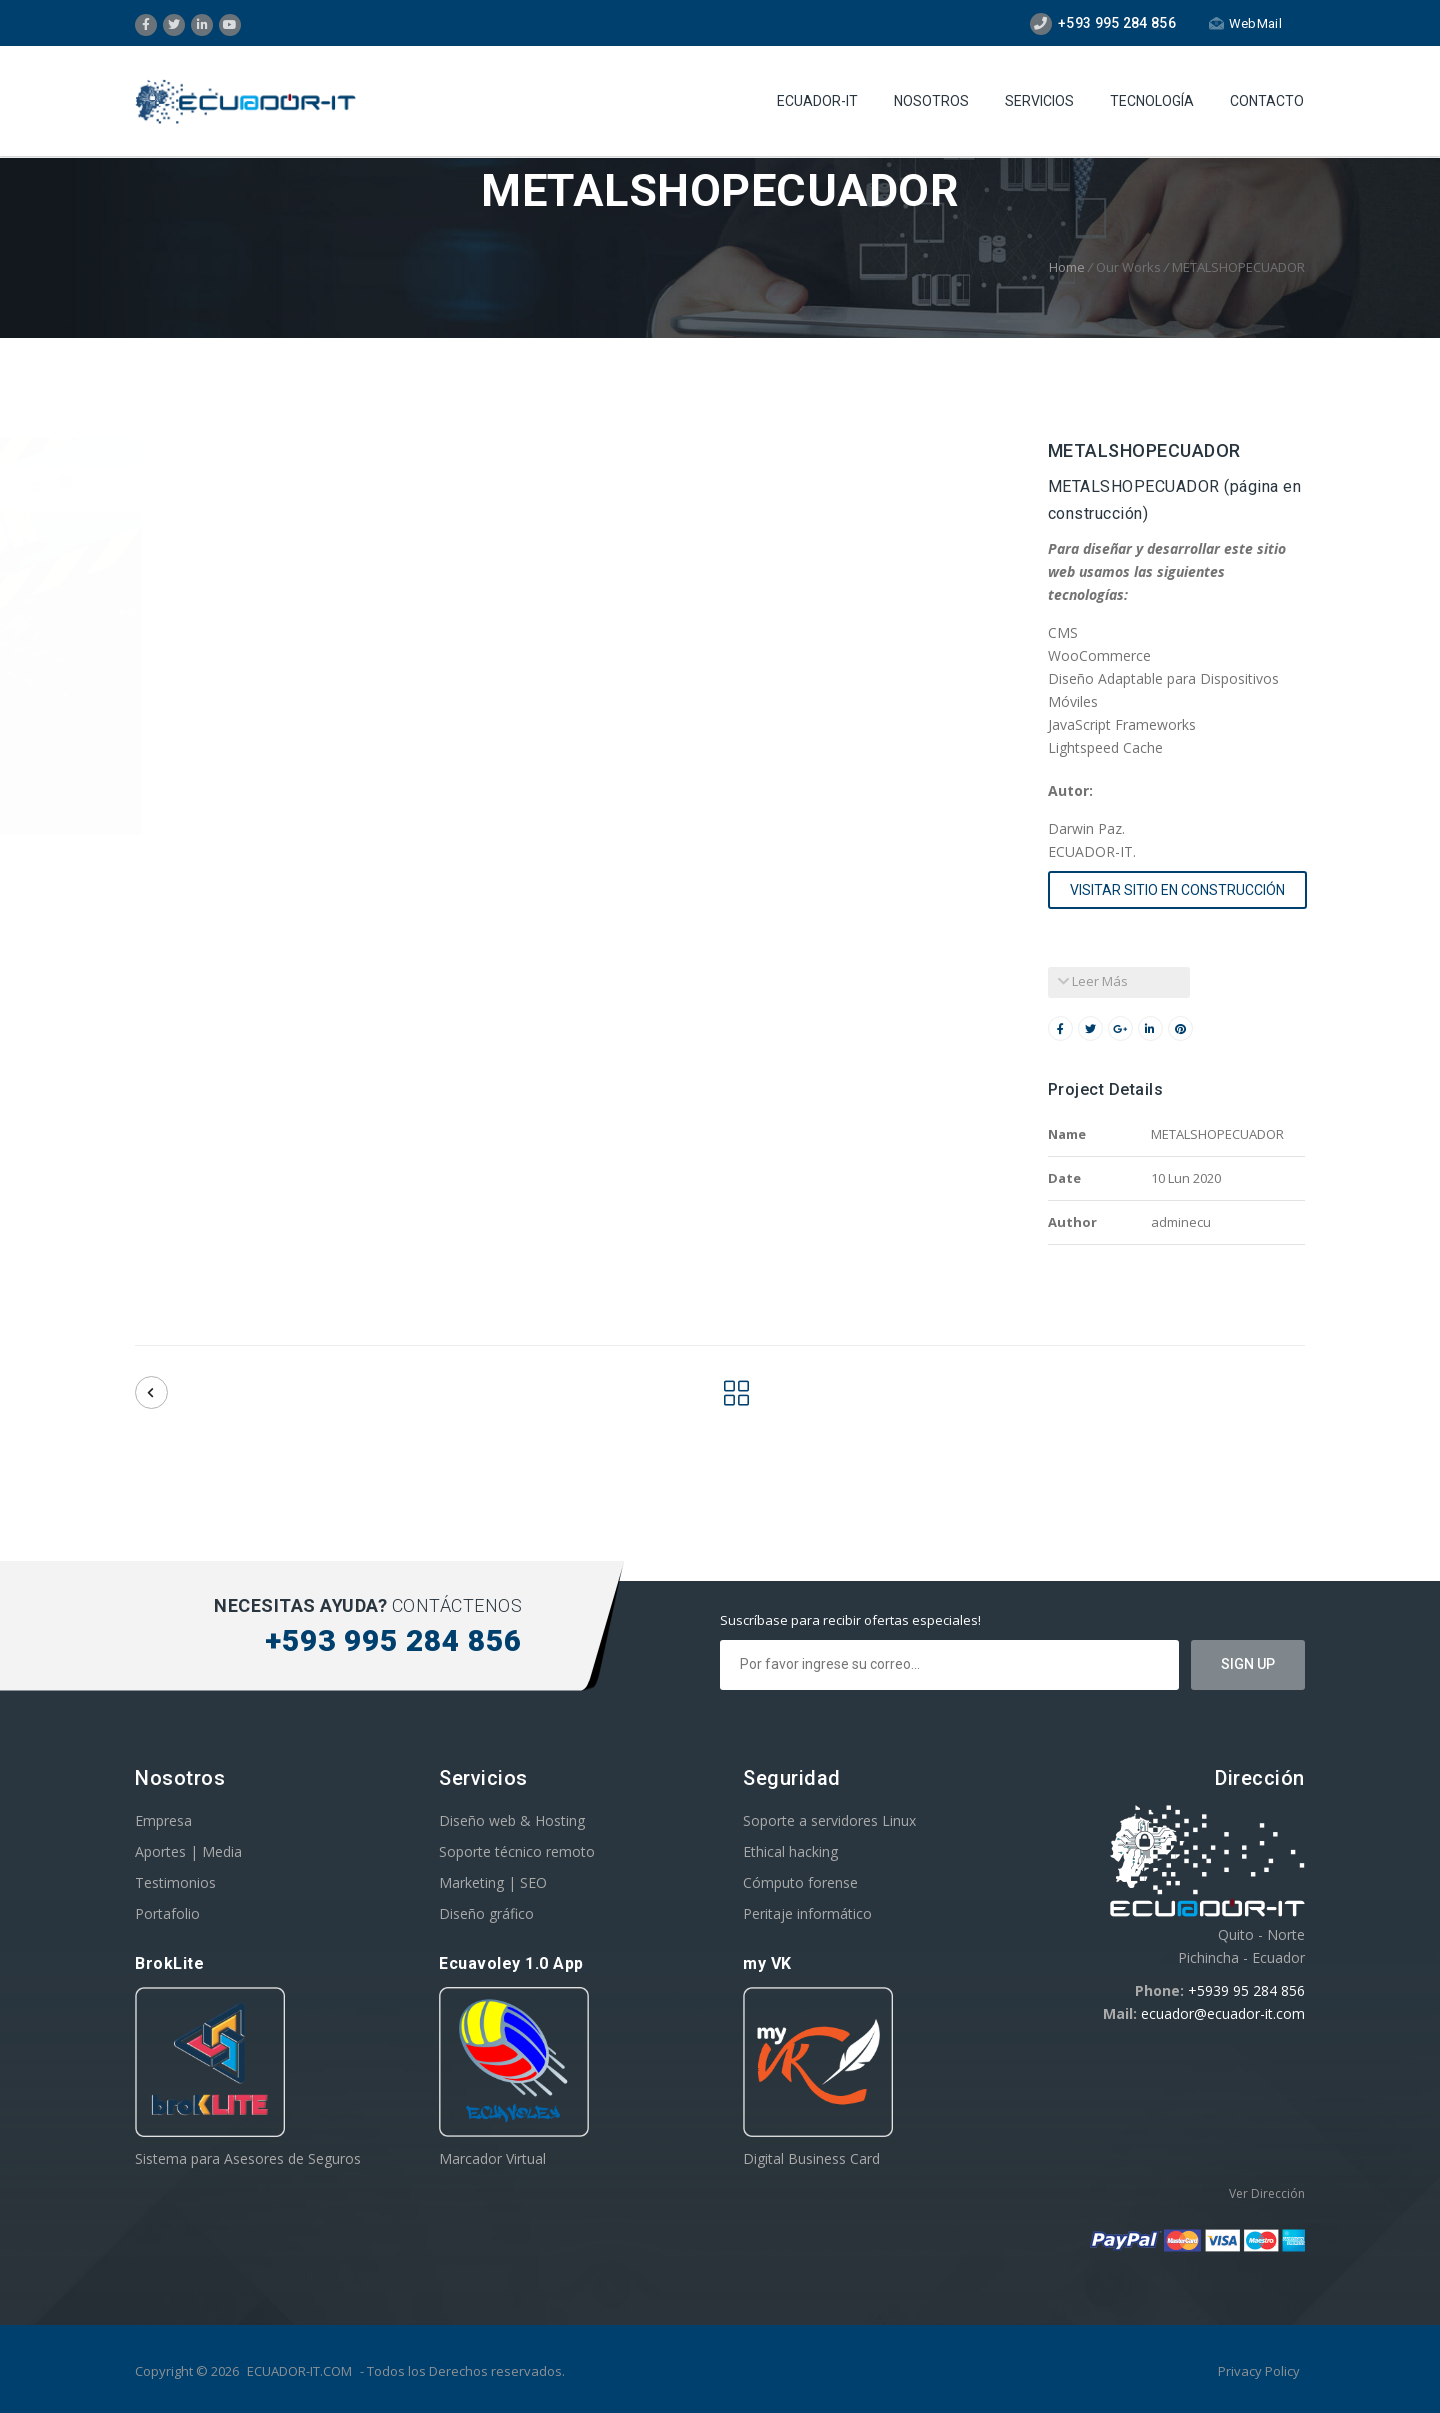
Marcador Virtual (492, 2158)
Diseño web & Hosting (512, 1820)
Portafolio (167, 1913)
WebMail (1245, 23)
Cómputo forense (800, 1882)
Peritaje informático (807, 1913)
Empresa (163, 1820)
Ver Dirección (1267, 2193)
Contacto (1267, 101)
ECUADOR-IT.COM (299, 2371)
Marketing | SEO (493, 1882)
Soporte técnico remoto (517, 1851)
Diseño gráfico (486, 1913)
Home (1067, 267)
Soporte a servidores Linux (829, 1820)
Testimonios (175, 1882)
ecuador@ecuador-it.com (1223, 2013)
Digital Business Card (811, 2158)
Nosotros (931, 101)
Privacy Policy (1259, 2371)
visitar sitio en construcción (1177, 890)
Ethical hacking (790, 1851)
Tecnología (1152, 101)
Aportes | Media (188, 1851)
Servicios (1039, 101)
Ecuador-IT (817, 101)
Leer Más (1093, 981)
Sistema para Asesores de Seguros (248, 2158)
